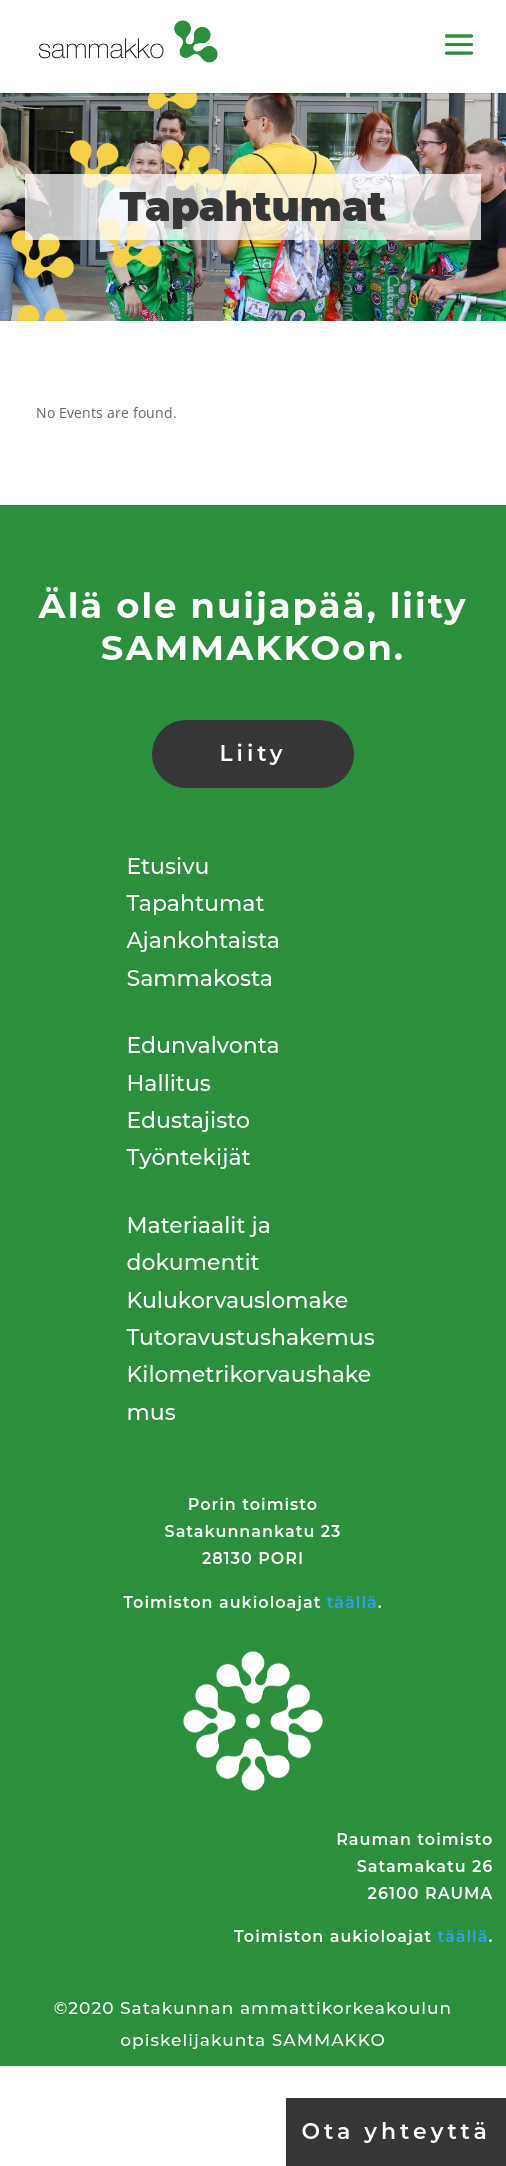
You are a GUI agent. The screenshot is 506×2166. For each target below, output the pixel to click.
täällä (352, 1602)
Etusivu (168, 866)
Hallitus (169, 1083)
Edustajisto (188, 1120)
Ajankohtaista (203, 940)
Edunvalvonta (203, 1045)
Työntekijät (189, 1157)
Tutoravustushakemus (251, 1337)
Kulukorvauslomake (238, 1300)
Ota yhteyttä (395, 2131)
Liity (252, 753)
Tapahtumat (196, 903)
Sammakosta (200, 978)
